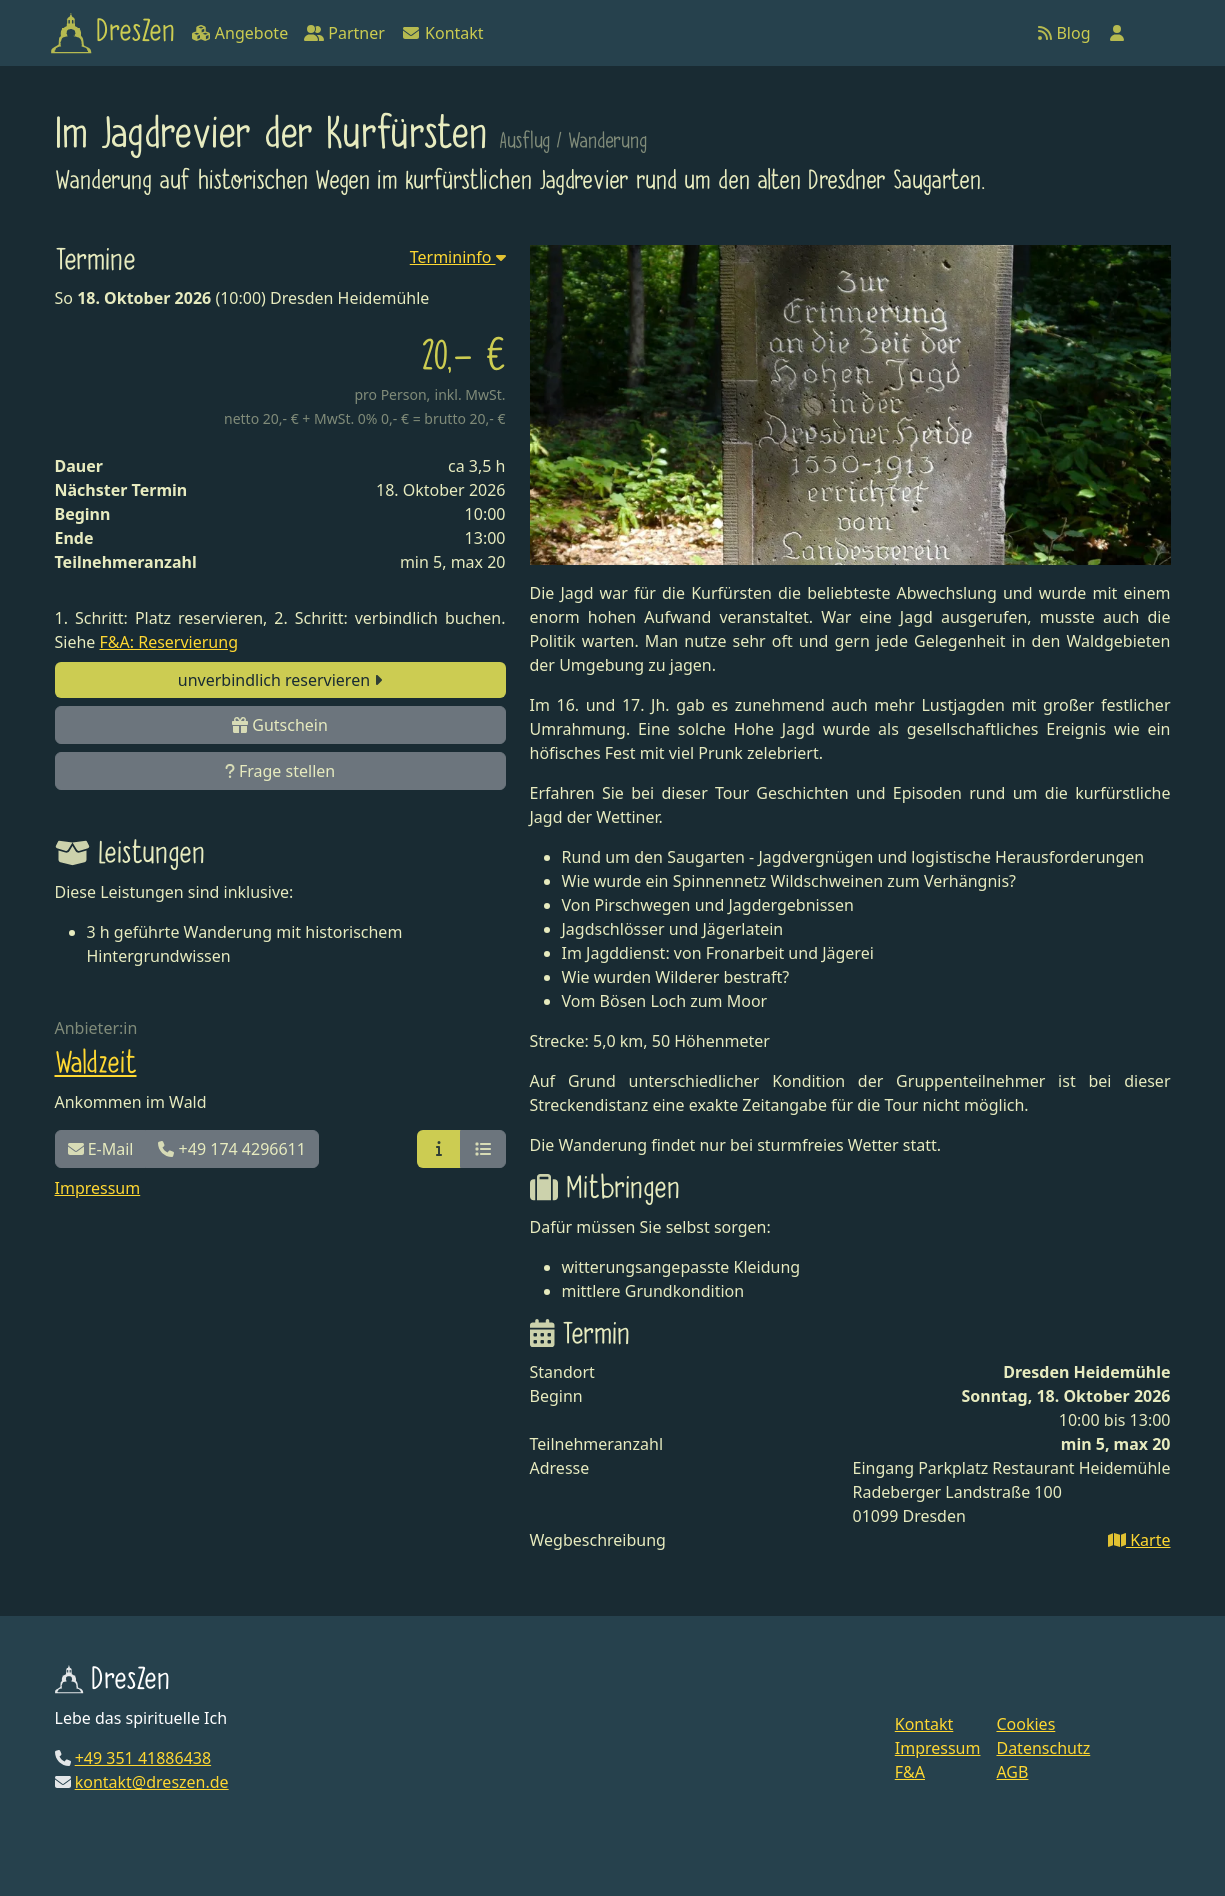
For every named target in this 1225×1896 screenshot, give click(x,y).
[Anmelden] (1117, 33)
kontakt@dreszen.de (152, 1782)
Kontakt (442, 33)
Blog (1064, 33)
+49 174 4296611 (231, 1149)
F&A (910, 1772)
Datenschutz (1043, 1748)
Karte (1139, 1540)
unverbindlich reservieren (280, 680)
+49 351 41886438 (143, 1758)
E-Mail (101, 1149)
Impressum (98, 1188)
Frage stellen (280, 771)
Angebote (239, 33)
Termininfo (458, 257)
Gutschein (280, 725)
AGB (1012, 1772)
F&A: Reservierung (169, 642)
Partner (344, 33)
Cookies (1025, 1724)
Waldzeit (96, 1064)
